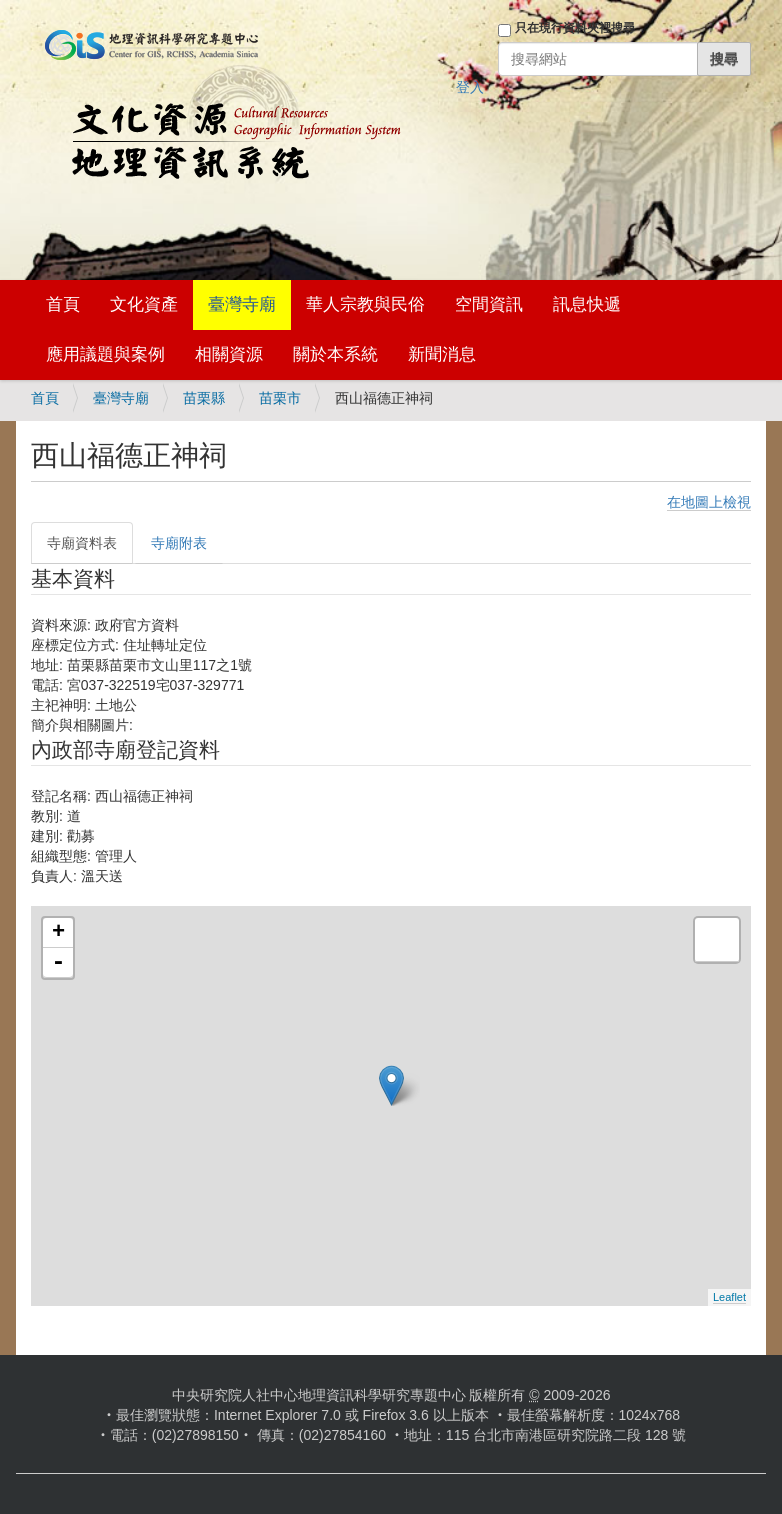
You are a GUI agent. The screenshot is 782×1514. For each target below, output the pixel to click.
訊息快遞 (587, 304)
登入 (470, 87)
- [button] (58, 963)
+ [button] (58, 933)
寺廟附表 (179, 543)
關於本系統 (335, 354)
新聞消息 (442, 354)
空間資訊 (489, 304)
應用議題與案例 (105, 354)
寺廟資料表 (82, 543)
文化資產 (144, 304)
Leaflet (729, 1297)
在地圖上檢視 (709, 502)
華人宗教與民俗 (365, 304)
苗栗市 (280, 398)
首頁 (63, 304)
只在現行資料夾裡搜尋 (575, 28)
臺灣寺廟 (242, 304)
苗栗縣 (204, 398)
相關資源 (229, 354)
